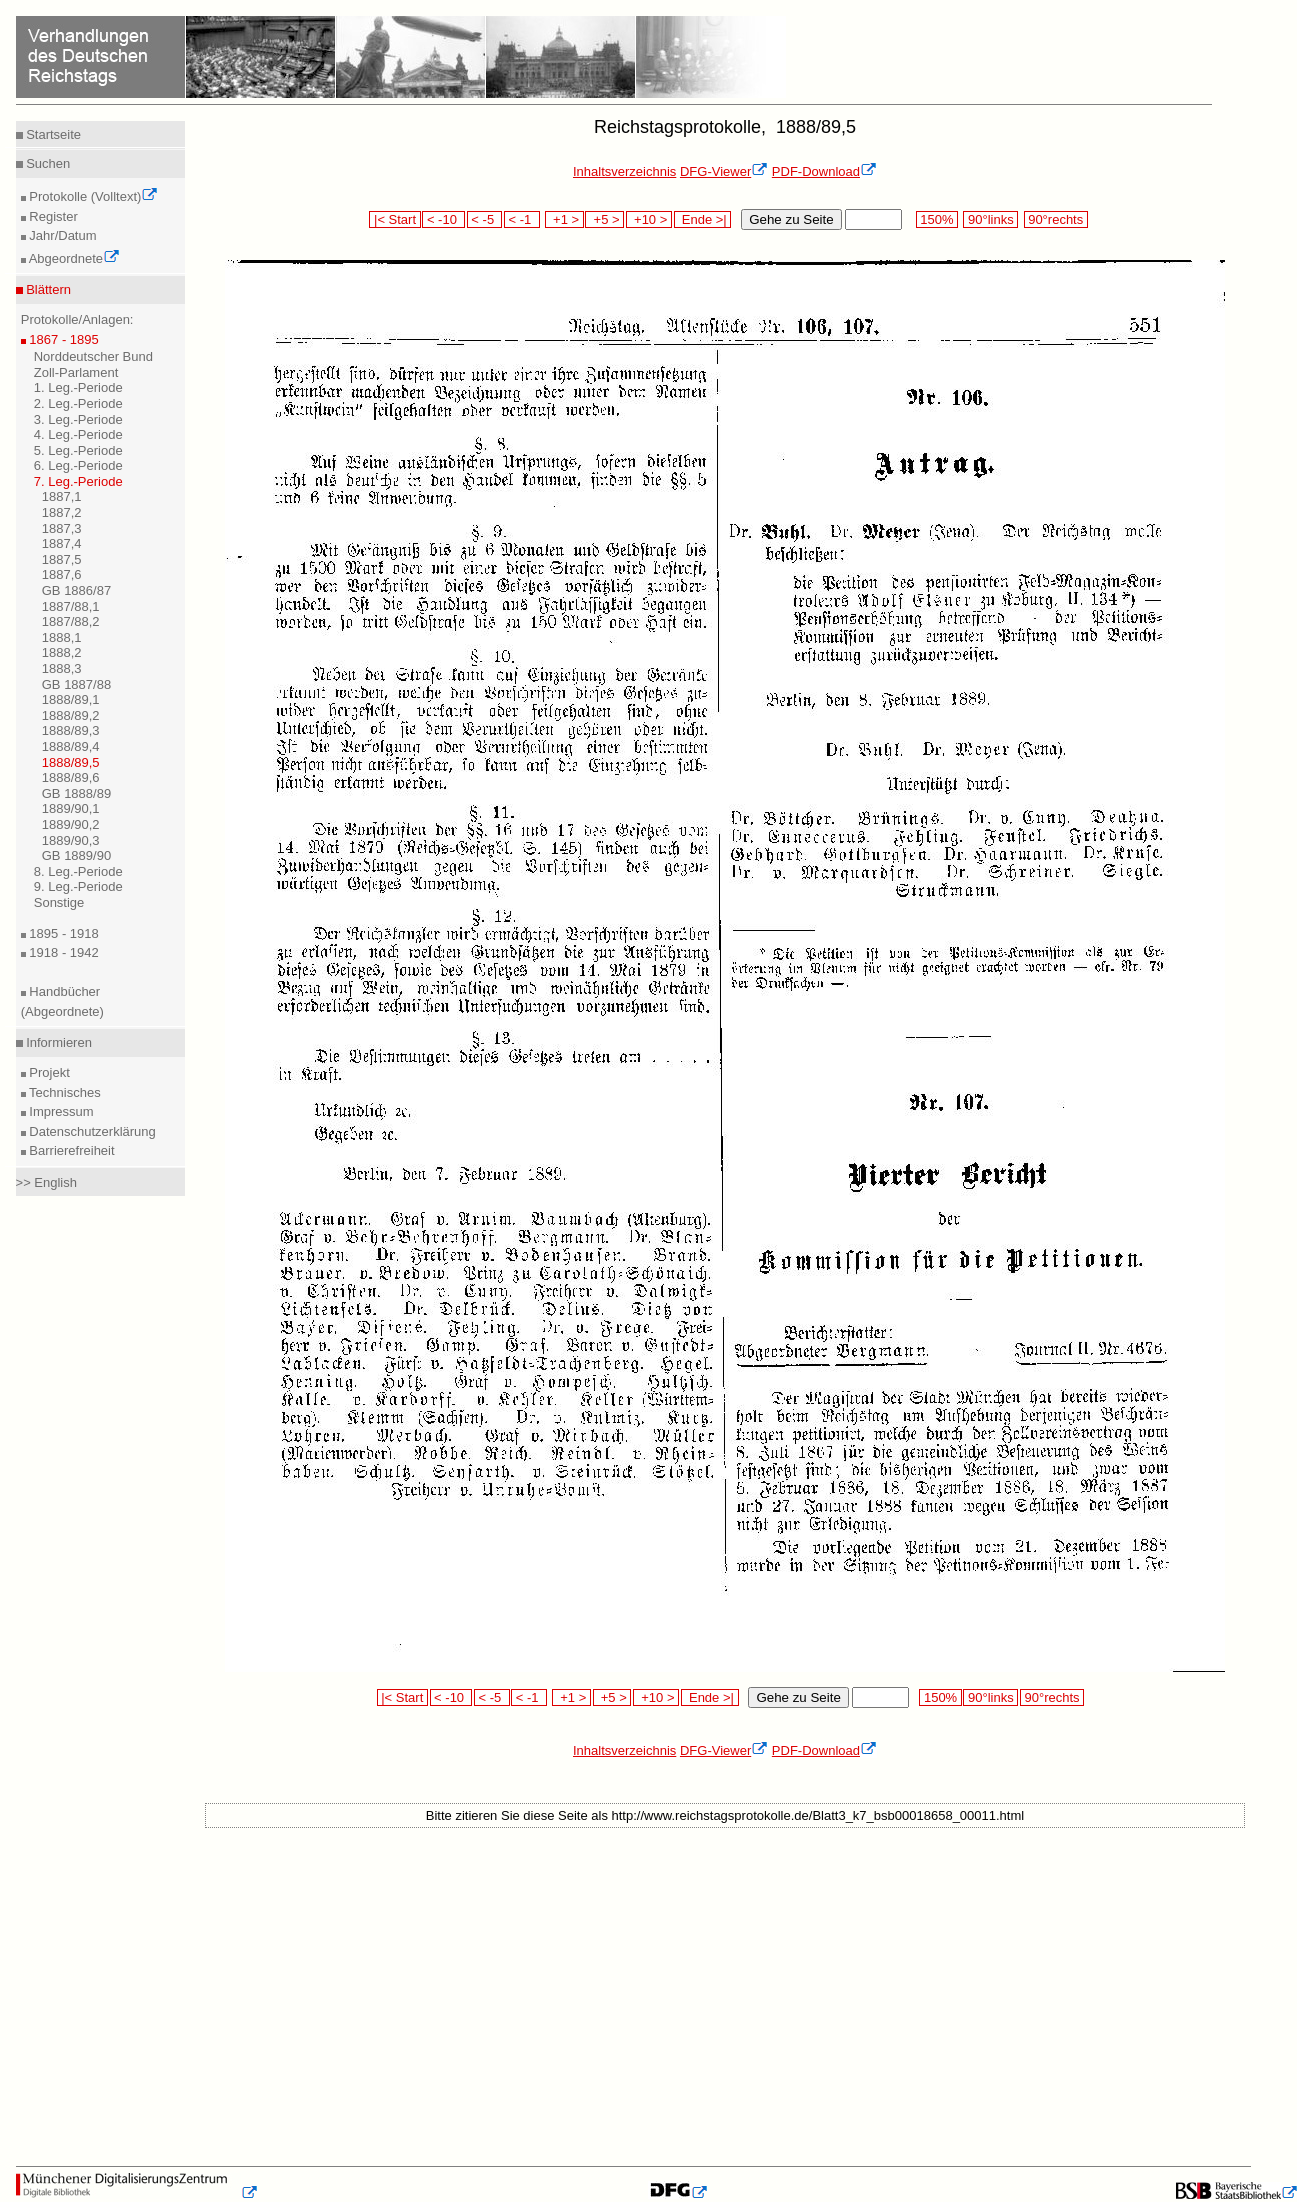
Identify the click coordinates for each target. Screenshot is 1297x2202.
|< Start (394, 219)
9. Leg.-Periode (78, 886)
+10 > (649, 219)
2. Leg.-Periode (78, 403)
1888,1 (62, 637)
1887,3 (62, 528)
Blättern (47, 289)
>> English (46, 1182)
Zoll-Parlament (76, 372)
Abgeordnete (73, 258)
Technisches (63, 1092)
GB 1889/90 (76, 855)
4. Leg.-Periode (78, 434)
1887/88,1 (71, 606)
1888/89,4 (71, 746)
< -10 (443, 219)
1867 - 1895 (62, 339)
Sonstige (59, 902)
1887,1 (62, 496)
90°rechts (1056, 219)
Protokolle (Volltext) (92, 196)
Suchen (47, 163)
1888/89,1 (71, 699)
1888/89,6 (71, 777)
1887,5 (62, 559)
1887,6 (62, 574)
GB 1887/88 (76, 684)
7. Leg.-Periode (78, 481)
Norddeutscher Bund (93, 356)
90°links (990, 219)
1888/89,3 (71, 730)
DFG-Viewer (724, 171)
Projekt (48, 1072)
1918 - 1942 (62, 952)
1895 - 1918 (62, 933)
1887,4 (62, 543)
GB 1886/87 (76, 590)
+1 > (564, 219)
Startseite (52, 134)
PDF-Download (824, 171)
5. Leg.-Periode (78, 450)
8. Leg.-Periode (78, 871)
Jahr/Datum (61, 235)
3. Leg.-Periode (78, 419)
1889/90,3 (71, 840)
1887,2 (62, 512)
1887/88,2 (71, 621)
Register (52, 216)
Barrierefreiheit (70, 1150)
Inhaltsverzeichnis (624, 171)
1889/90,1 (71, 808)
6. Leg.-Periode (78, 465)
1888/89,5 (71, 762)
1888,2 (62, 652)
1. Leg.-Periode (78, 387)
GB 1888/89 (76, 793)
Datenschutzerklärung (91, 1131)
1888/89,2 (71, 715)
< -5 (485, 219)
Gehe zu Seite (791, 219)
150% (937, 219)
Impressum (60, 1111)
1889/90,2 (71, 824)
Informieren (57, 1042)
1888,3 (62, 668)
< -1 (522, 219)
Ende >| (703, 219)
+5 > (604, 219)
